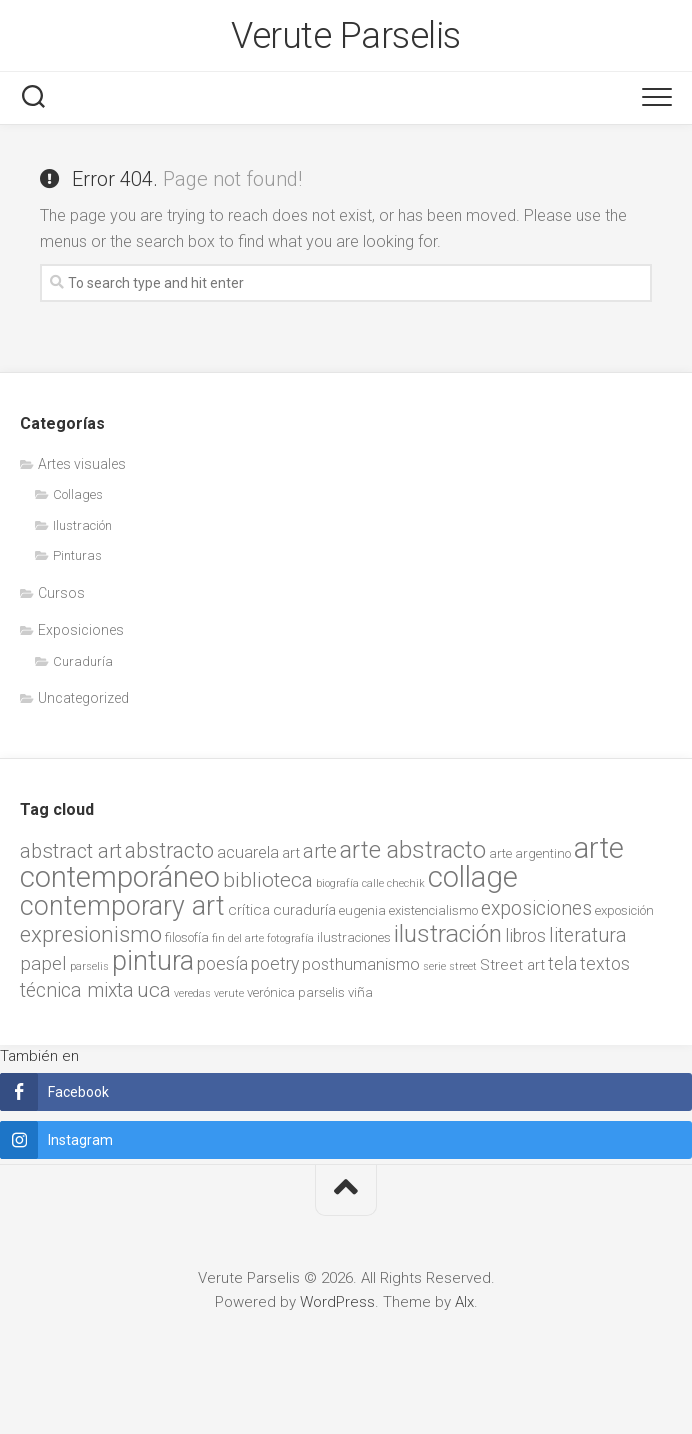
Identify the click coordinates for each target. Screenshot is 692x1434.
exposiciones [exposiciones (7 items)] (536, 908)
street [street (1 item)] (463, 966)
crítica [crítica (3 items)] (249, 910)
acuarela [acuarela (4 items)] (248, 852)
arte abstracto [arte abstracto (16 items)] (413, 850)
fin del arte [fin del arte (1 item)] (238, 938)
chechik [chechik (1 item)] (406, 883)
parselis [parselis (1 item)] (89, 966)
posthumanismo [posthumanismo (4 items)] (361, 964)
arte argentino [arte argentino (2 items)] (530, 853)
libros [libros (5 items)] (525, 936)
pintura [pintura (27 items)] (153, 961)
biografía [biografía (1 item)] (337, 883)
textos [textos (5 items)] (605, 964)
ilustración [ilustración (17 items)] (448, 933)
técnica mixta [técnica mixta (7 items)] (77, 990)
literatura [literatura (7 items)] (588, 935)
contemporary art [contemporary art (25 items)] (122, 906)
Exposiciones (81, 630)
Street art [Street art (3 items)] (512, 965)
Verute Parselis (346, 36)
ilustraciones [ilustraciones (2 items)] (354, 937)
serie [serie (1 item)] (434, 966)
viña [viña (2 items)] (360, 992)
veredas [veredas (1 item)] (192, 993)
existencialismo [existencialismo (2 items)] (433, 910)
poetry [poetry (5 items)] (275, 964)
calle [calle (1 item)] (373, 883)
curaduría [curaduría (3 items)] (304, 910)
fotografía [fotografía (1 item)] (290, 938)
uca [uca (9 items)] (154, 990)
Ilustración (82, 525)
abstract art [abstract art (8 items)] (71, 851)
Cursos (61, 593)
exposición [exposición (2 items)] (624, 910)
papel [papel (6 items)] (43, 964)
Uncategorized (83, 698)
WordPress (337, 1302)
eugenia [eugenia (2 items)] (362, 910)
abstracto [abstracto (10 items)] (169, 850)
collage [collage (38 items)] (473, 877)
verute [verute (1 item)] (229, 993)
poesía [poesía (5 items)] (222, 964)
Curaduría (83, 661)
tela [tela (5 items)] (562, 964)
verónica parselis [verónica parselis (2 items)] (296, 992)
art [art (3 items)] (291, 853)
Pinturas (77, 555)
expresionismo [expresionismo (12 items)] (91, 934)
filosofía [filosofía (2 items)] (187, 937)
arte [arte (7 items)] (320, 851)
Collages (78, 494)
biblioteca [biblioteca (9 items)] (268, 880)
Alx (464, 1302)
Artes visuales (82, 464)
